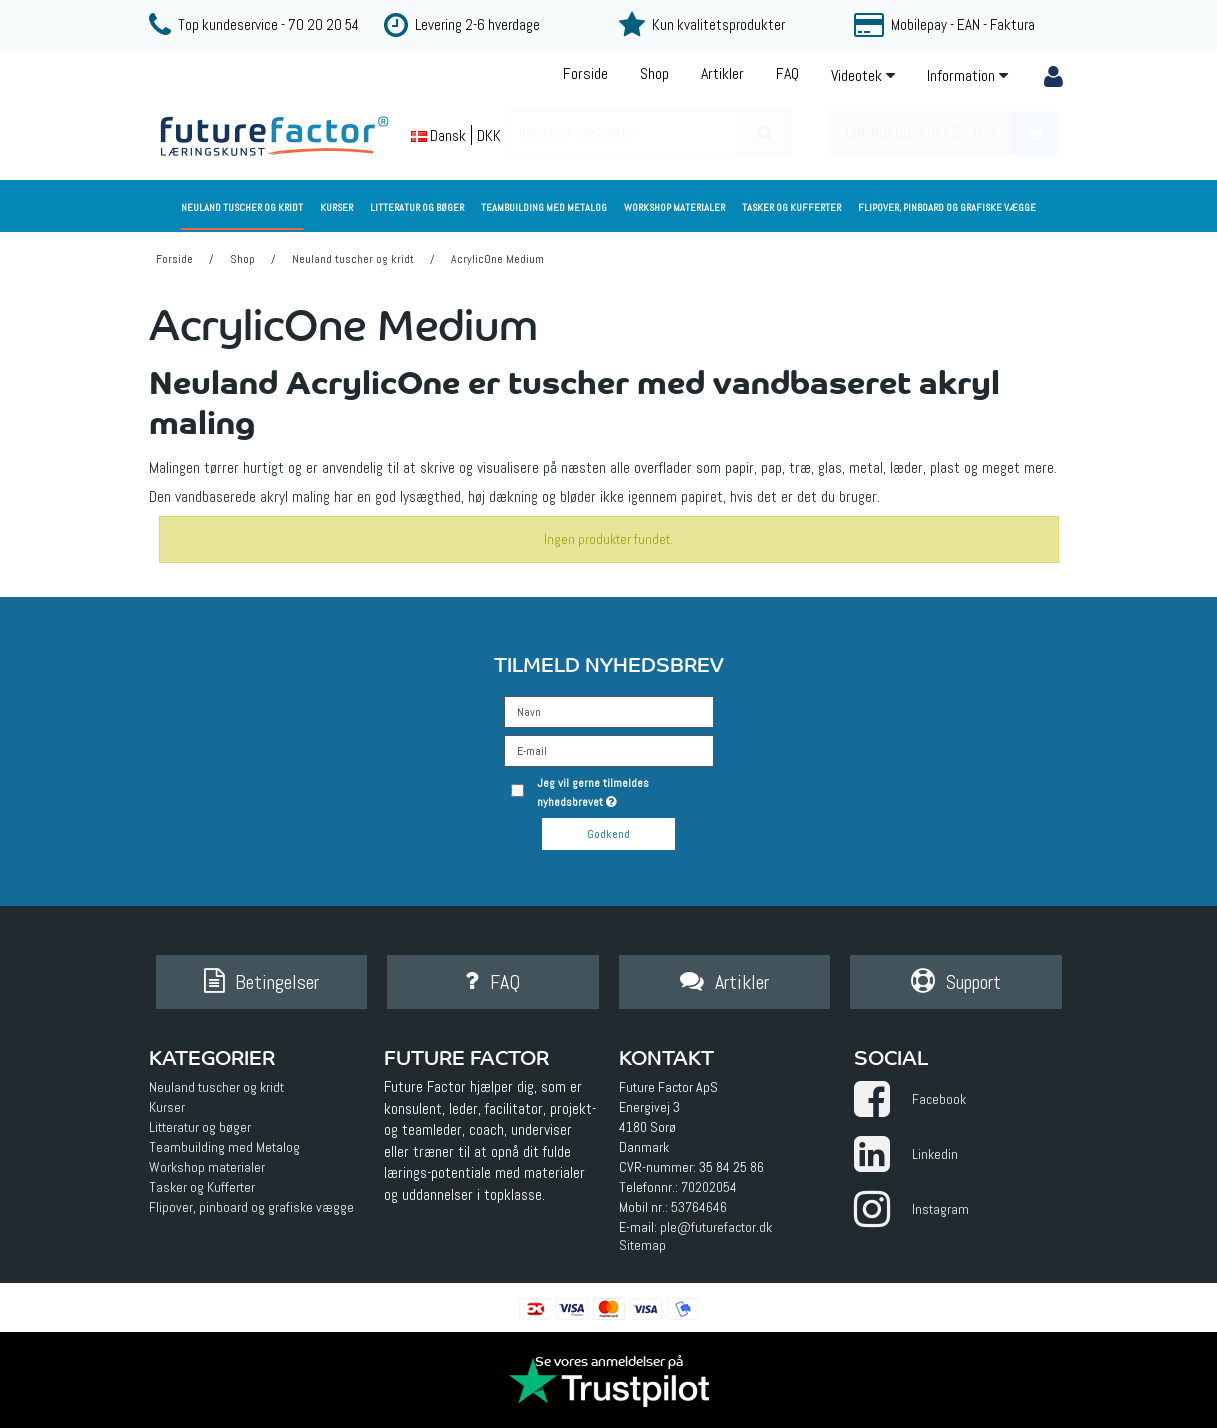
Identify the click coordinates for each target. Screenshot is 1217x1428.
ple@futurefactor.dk (716, 1227)
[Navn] (609, 711)
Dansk (438, 135)
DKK (489, 135)
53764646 (699, 1207)
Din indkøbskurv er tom (952, 133)
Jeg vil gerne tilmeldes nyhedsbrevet (623, 791)
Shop (654, 73)
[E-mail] (609, 750)
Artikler (722, 73)
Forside (585, 73)
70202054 (709, 1187)
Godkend (608, 834)
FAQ (787, 73)
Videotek (863, 75)
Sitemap (642, 1245)
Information (967, 75)
